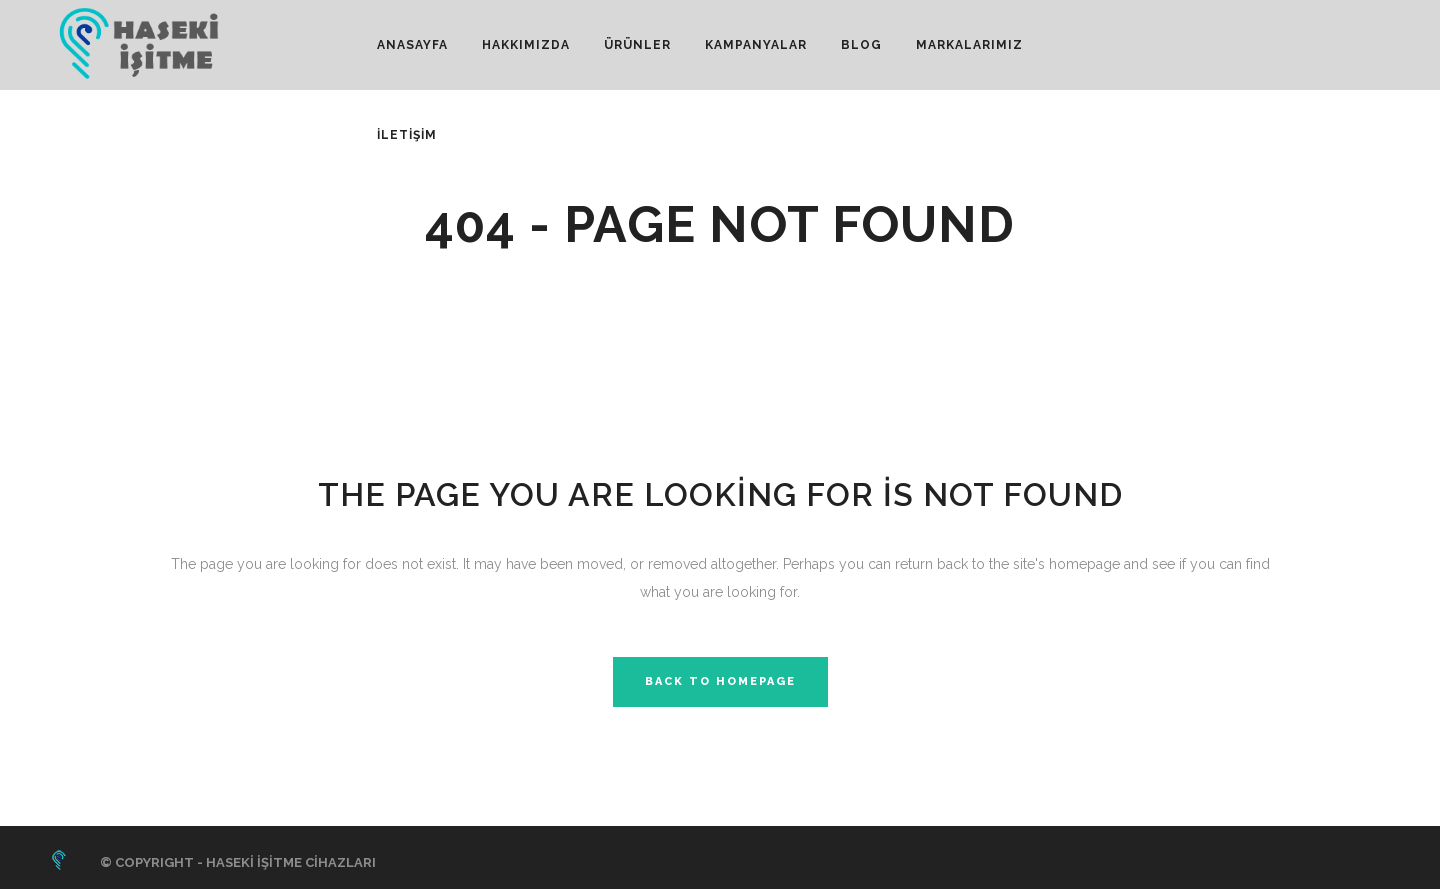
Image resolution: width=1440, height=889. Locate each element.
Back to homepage (720, 681)
